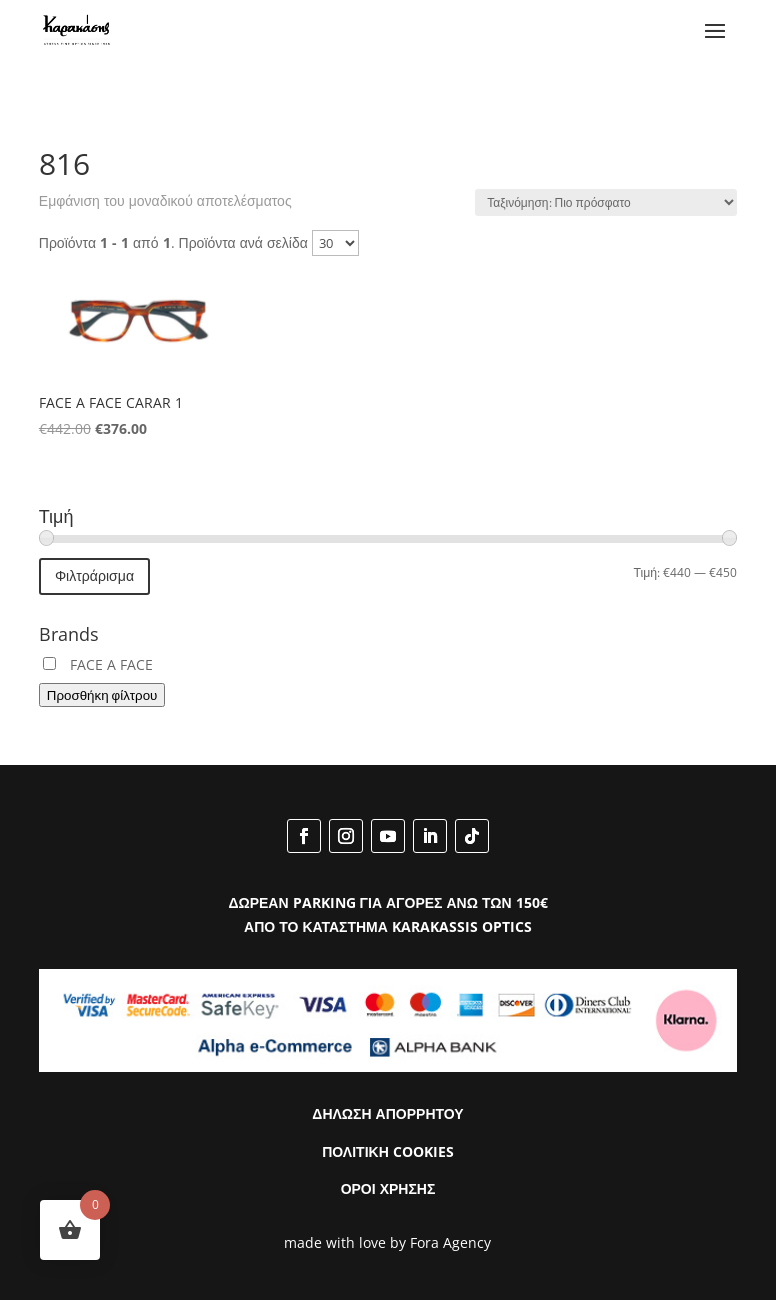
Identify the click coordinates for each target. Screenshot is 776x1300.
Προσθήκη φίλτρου (102, 695)
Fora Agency (450, 1242)
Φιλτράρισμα (94, 575)
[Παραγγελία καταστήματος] (606, 202)
